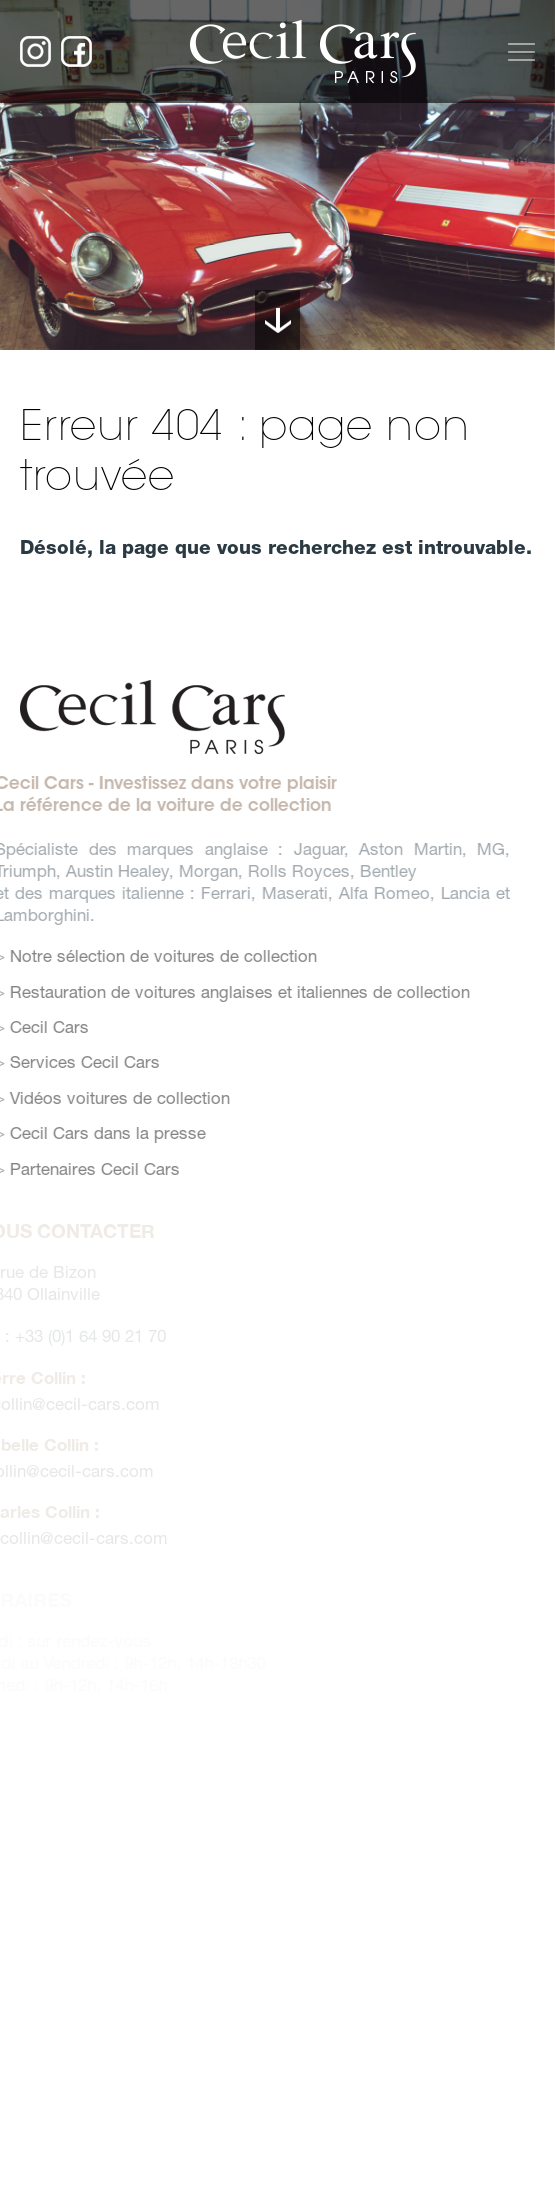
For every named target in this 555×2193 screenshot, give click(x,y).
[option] (277, 175)
